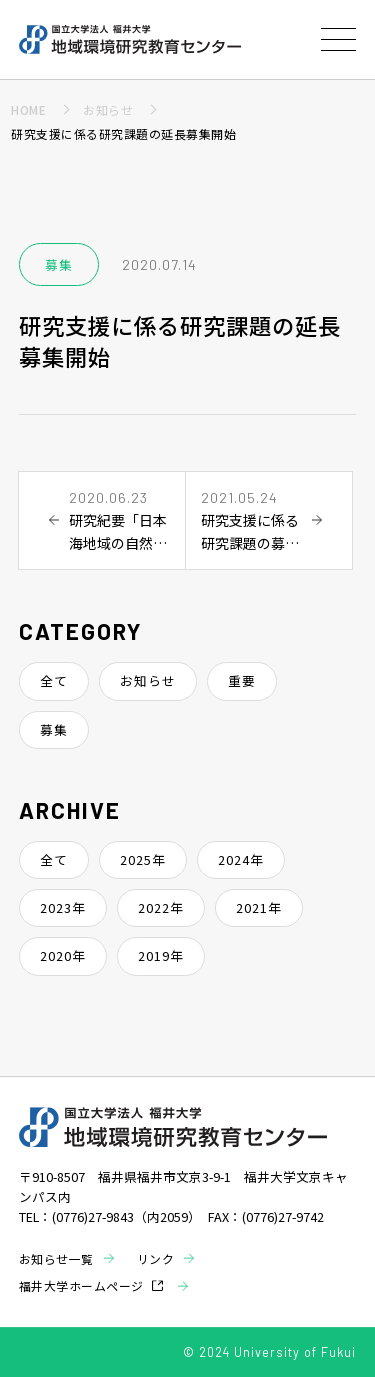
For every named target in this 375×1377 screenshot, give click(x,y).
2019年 (161, 955)
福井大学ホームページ (81, 1285)
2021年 (259, 907)
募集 (54, 729)
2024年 (241, 859)
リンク (156, 1258)
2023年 (63, 907)
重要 (242, 680)
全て (54, 680)
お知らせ (148, 680)
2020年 (63, 955)
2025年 (143, 859)
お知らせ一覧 (56, 1258)
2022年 (161, 907)
